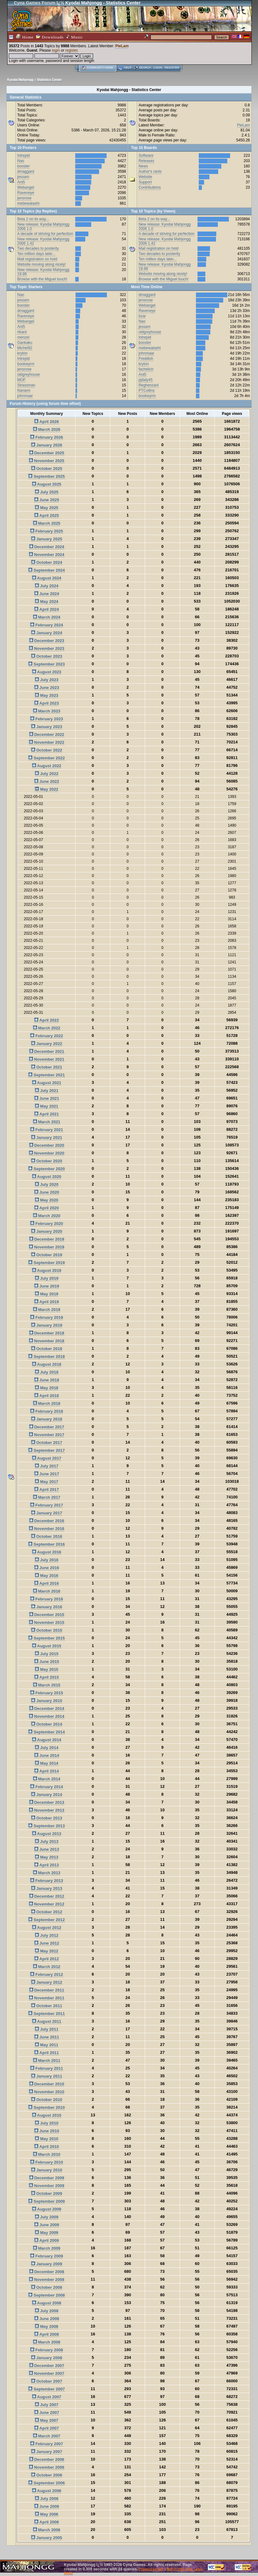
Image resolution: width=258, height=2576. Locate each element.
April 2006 (46, 2522)
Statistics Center (49, 79)
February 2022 (46, 1035)
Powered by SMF (151, 2569)
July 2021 (46, 1090)
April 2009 (46, 2240)
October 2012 (46, 1912)
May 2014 (46, 1763)
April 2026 (46, 421)
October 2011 (46, 2005)
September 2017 (46, 1450)
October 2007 (46, 2381)
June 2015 (46, 1661)
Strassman (26, 385)
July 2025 (46, 492)
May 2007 (46, 2420)
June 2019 (46, 1286)
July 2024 (46, 586)
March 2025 (46, 523)
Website (145, 177)
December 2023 (46, 640)
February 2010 (46, 2162)
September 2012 (46, 1919)
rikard (22, 332)
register (71, 50)
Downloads (50, 36)
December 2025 (46, 453)
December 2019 (46, 1239)
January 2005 (46, 2537)
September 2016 (46, 1544)
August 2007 (46, 2397)
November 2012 (46, 1904)
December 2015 (46, 1614)
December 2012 (46, 1896)
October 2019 (46, 1254)
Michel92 (24, 348)
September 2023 (46, 664)
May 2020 (46, 1200)
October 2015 (46, 1630)
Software (146, 155)
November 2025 (46, 460)
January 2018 (46, 1419)
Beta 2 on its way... (33, 219)
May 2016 (46, 1575)
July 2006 (46, 2498)
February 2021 (46, 1129)
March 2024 (46, 617)
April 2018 (46, 1395)
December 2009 (46, 2178)
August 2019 (46, 1270)
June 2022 (46, 781)
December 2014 (46, 1708)
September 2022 (46, 758)
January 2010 (46, 2170)
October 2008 (46, 2287)
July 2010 (46, 2123)
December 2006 (46, 2459)
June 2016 (46, 1567)
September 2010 (46, 2107)
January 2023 (46, 726)
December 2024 (46, 546)
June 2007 (46, 2412)
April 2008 (46, 2334)
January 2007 (46, 2451)
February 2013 (46, 1880)
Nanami (23, 390)
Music (74, 36)
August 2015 (46, 1646)
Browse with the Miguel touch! (42, 279)
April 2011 (46, 2052)
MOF (21, 380)
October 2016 (46, 1536)
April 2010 (46, 2146)
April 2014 (46, 1771)
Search (145, 67)
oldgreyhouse (28, 374)
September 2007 (46, 2389)
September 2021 (46, 1075)
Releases (146, 161)
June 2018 (46, 1380)
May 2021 (46, 1106)
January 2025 (46, 539)
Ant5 (21, 182)
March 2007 (46, 2436)
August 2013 (46, 1833)
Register (172, 67)
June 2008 (46, 2318)
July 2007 (46, 2404)
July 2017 (46, 1466)
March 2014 (46, 1779)
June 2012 (46, 1943)
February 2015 (46, 1693)
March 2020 (46, 1215)
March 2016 (46, 1591)
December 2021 (46, 1051)
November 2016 (46, 1528)
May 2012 (46, 1951)
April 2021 (46, 1114)
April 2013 (46, 1865)
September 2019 (46, 1262)
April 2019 (46, 1301)
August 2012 (46, 1927)
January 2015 (46, 1700)
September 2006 (46, 2483)
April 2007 (46, 2428)
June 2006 (46, 2506)
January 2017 (46, 1513)
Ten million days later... (36, 254)
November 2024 (46, 554)
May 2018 (46, 1387)
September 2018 (46, 1356)
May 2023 (46, 695)
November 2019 (46, 1247)
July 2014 (46, 1747)
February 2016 (46, 1599)
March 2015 (46, 1685)
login (56, 50)
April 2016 (46, 1583)
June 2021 (46, 1098)
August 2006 (46, 2490)
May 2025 (46, 507)
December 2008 (46, 2271)
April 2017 (46, 1489)
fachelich (146, 369)
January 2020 (46, 1231)
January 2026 (46, 445)
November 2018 (46, 1341)
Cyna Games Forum (34, 2)
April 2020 (46, 1208)
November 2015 (46, 1622)
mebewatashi (28, 203)
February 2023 (46, 719)
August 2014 (46, 1739)
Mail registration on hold (37, 259)
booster (23, 166)
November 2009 (46, 2185)
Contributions (150, 187)
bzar (142, 316)
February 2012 (46, 1974)
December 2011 (46, 1990)
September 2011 (46, 2013)
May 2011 (46, 2045)
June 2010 (46, 2131)
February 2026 (46, 437)
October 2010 (46, 2099)
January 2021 (46, 1137)
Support (145, 182)
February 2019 (46, 1317)
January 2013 (46, 1888)
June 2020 (46, 1192)
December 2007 (46, 2365)
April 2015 (46, 1677)
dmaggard (25, 171)
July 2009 (46, 2217)
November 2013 (46, 1810)
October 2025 (46, 468)
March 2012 (46, 1966)
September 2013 (46, 1826)
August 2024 (46, 578)
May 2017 (46, 1481)
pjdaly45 (146, 380)
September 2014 (46, 1732)
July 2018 (46, 1372)
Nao (20, 161)
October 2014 (46, 1724)
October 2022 (46, 750)
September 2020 (46, 1168)
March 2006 (46, 2530)
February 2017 (46, 1505)
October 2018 (46, 1348)
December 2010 (46, 2084)
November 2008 (46, 2279)
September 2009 (46, 2201)
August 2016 (46, 1552)
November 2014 (46, 1716)
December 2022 (46, 734)
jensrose (24, 198)
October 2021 (46, 1067)
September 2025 (46, 476)
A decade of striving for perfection (45, 234)
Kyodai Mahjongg (20, 79)
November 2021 (46, 1059)
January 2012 (46, 1982)
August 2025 (46, 484)
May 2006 (46, 2514)
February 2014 (46, 1786)
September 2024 (46, 570)
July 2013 (46, 1841)
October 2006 (46, 2475)
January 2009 (46, 2264)
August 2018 (46, 1364)
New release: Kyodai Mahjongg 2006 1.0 (43, 226)
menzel (23, 337)
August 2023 (46, 672)
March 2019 (46, 1309)
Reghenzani (149, 385)
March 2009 (46, 2248)
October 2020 (46, 1161)
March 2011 (46, 2060)
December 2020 (46, 1145)
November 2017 (46, 1434)
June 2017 (46, 1474)
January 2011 (46, 2076)
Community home (100, 67)
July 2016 (46, 1560)
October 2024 (46, 562)
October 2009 (46, 2193)
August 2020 (46, 1176)
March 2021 (46, 1122)
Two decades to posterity (38, 248)
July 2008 (46, 2310)
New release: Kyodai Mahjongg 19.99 (43, 272)
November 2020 (46, 1153)
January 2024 (46, 632)
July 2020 (46, 1184)
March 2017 (46, 1497)
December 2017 (46, 1427)
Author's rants (150, 171)
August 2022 (46, 765)
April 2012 (46, 1958)
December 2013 (46, 1802)
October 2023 (46, 656)
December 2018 (46, 1333)
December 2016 (46, 1520)
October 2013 (46, 1818)
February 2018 (46, 1411)
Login (157, 67)
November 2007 (46, 2373)
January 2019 (46, 1325)
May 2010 (46, 2138)
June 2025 (46, 499)
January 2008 (46, 2357)
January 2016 (46, 1606)
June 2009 (46, 2224)
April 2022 (46, 1020)
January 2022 (46, 1043)
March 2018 (46, 1403)
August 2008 (46, 2303)
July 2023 (46, 679)
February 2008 (46, 2350)
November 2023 (46, 648)
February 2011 (46, 2068)
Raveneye (25, 193)
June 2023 (46, 687)
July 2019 (46, 1278)
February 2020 (46, 1223)
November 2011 (46, 1998)
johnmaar (25, 396)
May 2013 (46, 1857)
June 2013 (46, 1849)
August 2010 (46, 2115)
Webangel (25, 187)
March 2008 (46, 2342)
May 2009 (46, 2232)
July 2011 (46, 2029)
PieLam (122, 46)
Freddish (146, 358)
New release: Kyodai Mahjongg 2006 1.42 (43, 241)
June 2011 (46, 2037)
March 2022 (46, 1028)
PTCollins (147, 390)
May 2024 (46, 601)
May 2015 (46, 1669)
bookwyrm (25, 364)
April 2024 (46, 609)
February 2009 (46, 2256)
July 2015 (46, 1653)
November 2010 (46, 2091)
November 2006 (46, 2467)
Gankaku (24, 342)
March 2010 (46, 2154)
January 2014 (46, 1794)
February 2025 (46, 531)
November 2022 (46, 742)
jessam (23, 177)
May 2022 (46, 789)
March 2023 (46, 711)
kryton (22, 353)
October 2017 (46, 1442)
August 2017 (46, 1458)
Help (128, 67)
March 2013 (46, 1872)
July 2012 (46, 1935)
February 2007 (46, 2443)
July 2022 (46, 773)
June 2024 (46, 593)
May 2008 (46, 2326)
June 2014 (46, 1755)
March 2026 (46, 429)
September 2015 (46, 1638)
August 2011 (46, 2021)
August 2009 (46, 2209)
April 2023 (46, 703)
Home (25, 36)
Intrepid (23, 155)
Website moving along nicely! (41, 264)
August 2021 (46, 1082)
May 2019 (46, 1294)
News (143, 166)
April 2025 (46, 515)
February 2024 (46, 625)
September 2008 (46, 2295)
